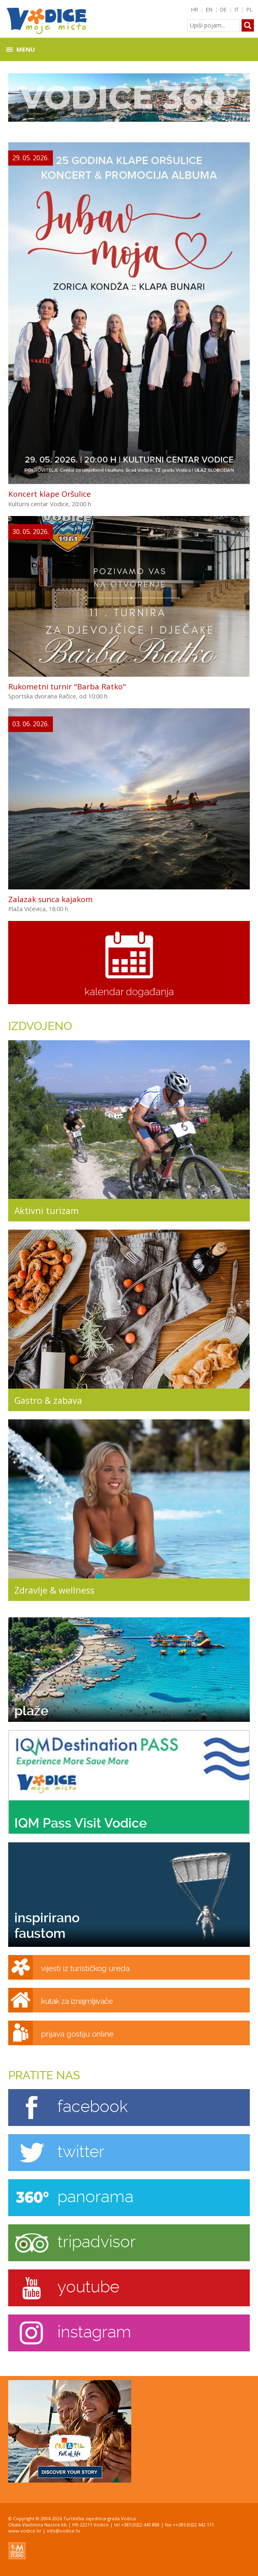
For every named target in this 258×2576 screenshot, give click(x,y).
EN (209, 9)
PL (250, 9)
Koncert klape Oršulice (49, 494)
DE (223, 9)
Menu (25, 49)
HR (194, 9)
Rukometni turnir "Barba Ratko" (67, 686)
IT (237, 9)
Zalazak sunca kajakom (50, 899)
